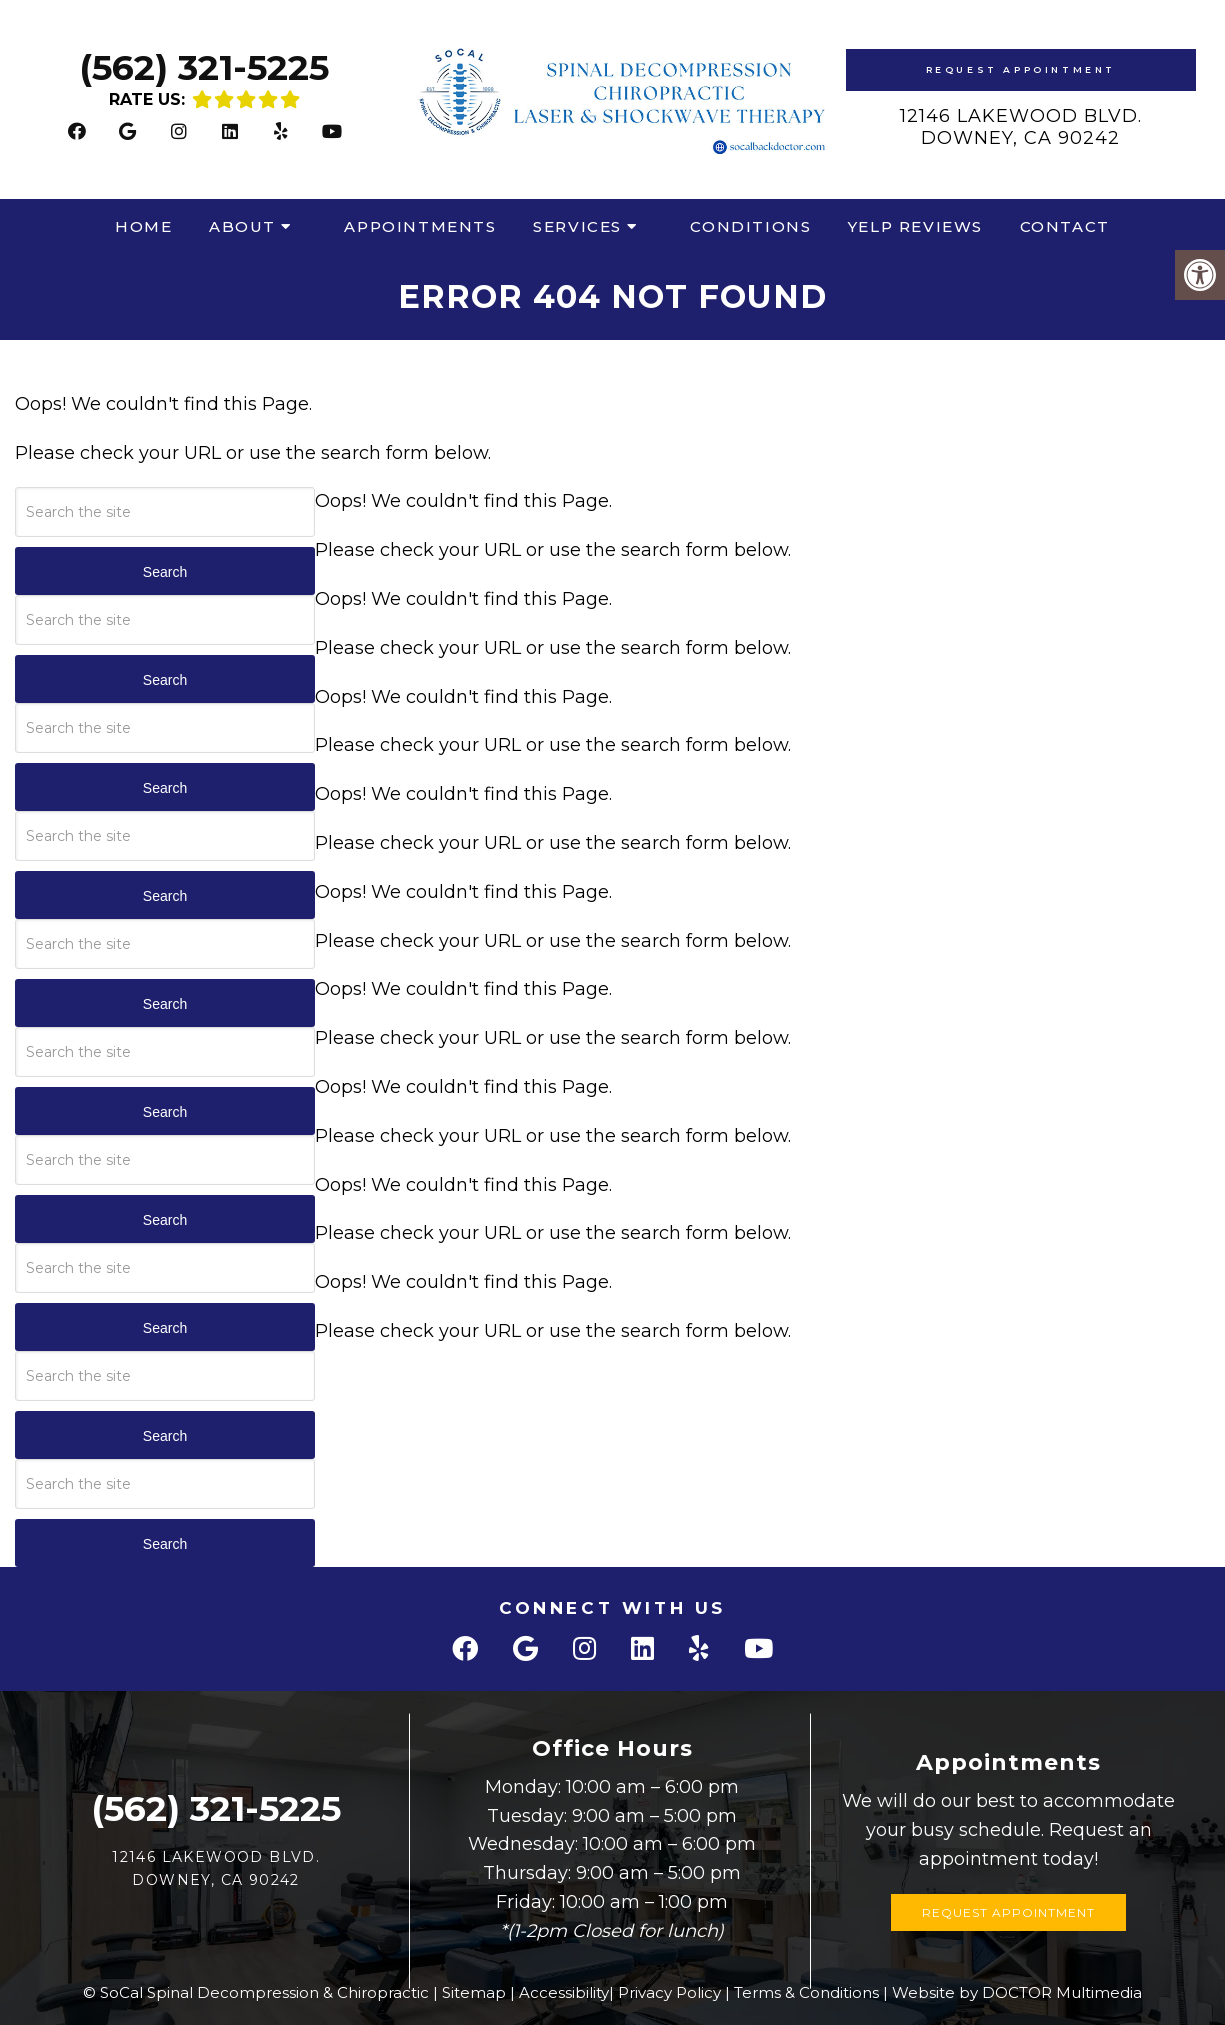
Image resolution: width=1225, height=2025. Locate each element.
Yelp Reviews (915, 226)
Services (577, 226)
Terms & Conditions (806, 1992)
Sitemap (474, 1992)
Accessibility (564, 1992)
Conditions (750, 226)
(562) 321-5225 (204, 67)
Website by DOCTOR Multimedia (1017, 1992)
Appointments (420, 226)
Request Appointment (1021, 69)
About (242, 226)
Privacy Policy (669, 1992)
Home (143, 226)
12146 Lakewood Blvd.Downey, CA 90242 (1021, 127)
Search (165, 572)
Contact (1065, 226)
